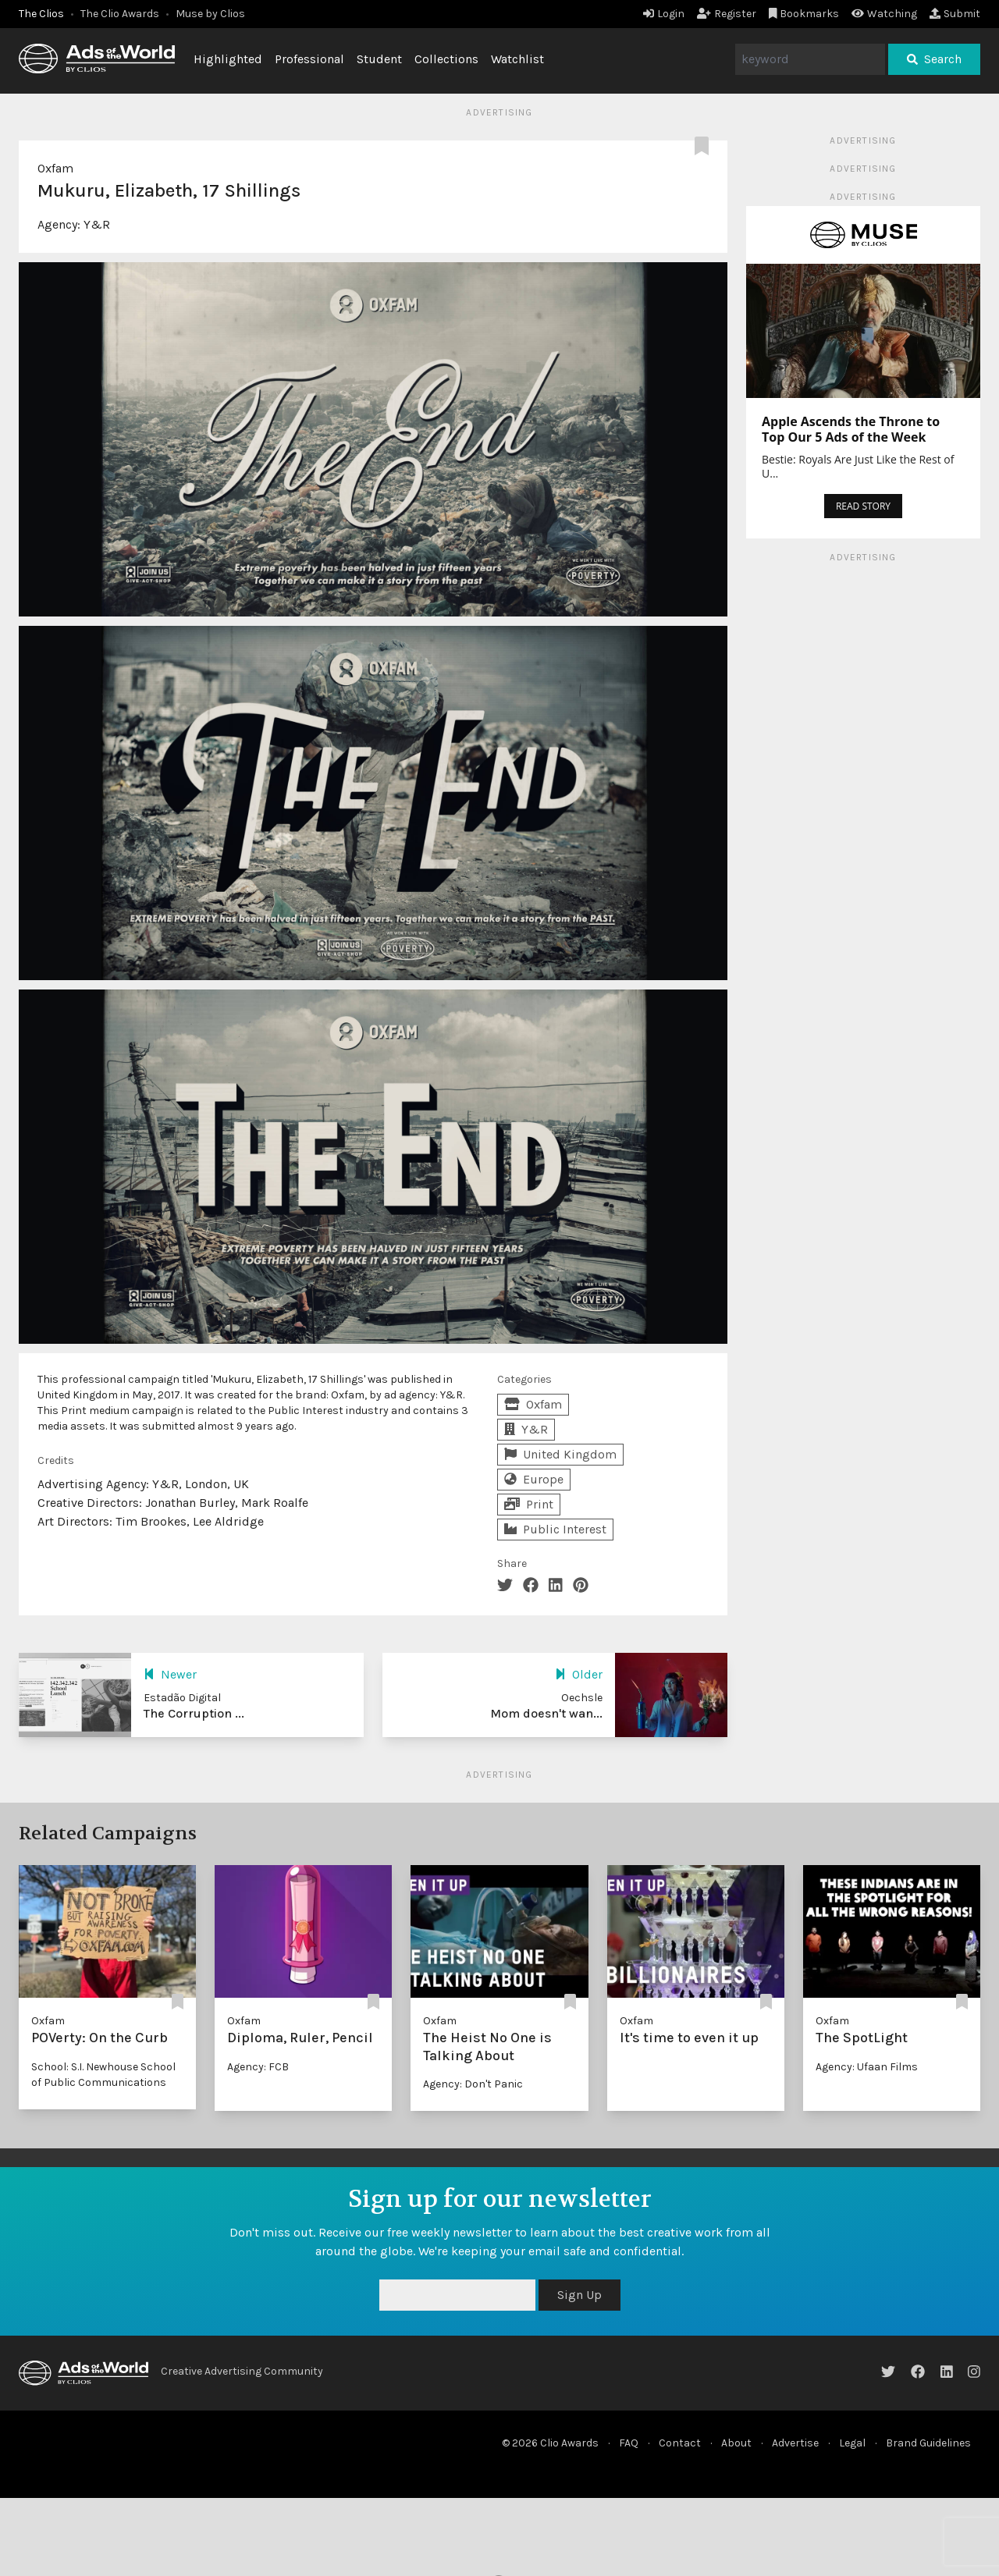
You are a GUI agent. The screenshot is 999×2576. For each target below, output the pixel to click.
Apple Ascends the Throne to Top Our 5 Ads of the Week (851, 429)
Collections (446, 59)
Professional (309, 59)
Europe (533, 1479)
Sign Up (579, 2294)
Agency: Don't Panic (473, 2084)
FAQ (628, 2443)
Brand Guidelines (928, 2443)
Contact (680, 2443)
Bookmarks (804, 13)
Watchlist (517, 59)
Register (726, 13)
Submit (955, 13)
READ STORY (863, 506)
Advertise (795, 2443)
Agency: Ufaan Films (867, 2066)
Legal (852, 2443)
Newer (170, 1674)
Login (663, 13)
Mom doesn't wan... (546, 1713)
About (736, 2443)
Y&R (97, 224)
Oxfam (55, 168)
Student (379, 59)
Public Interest (555, 1529)
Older (579, 1674)
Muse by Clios (210, 13)
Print (528, 1504)
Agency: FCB (258, 2066)
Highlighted (228, 59)
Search (934, 59)
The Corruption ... (194, 1713)
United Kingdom (560, 1454)
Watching (884, 13)
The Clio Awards (119, 13)
